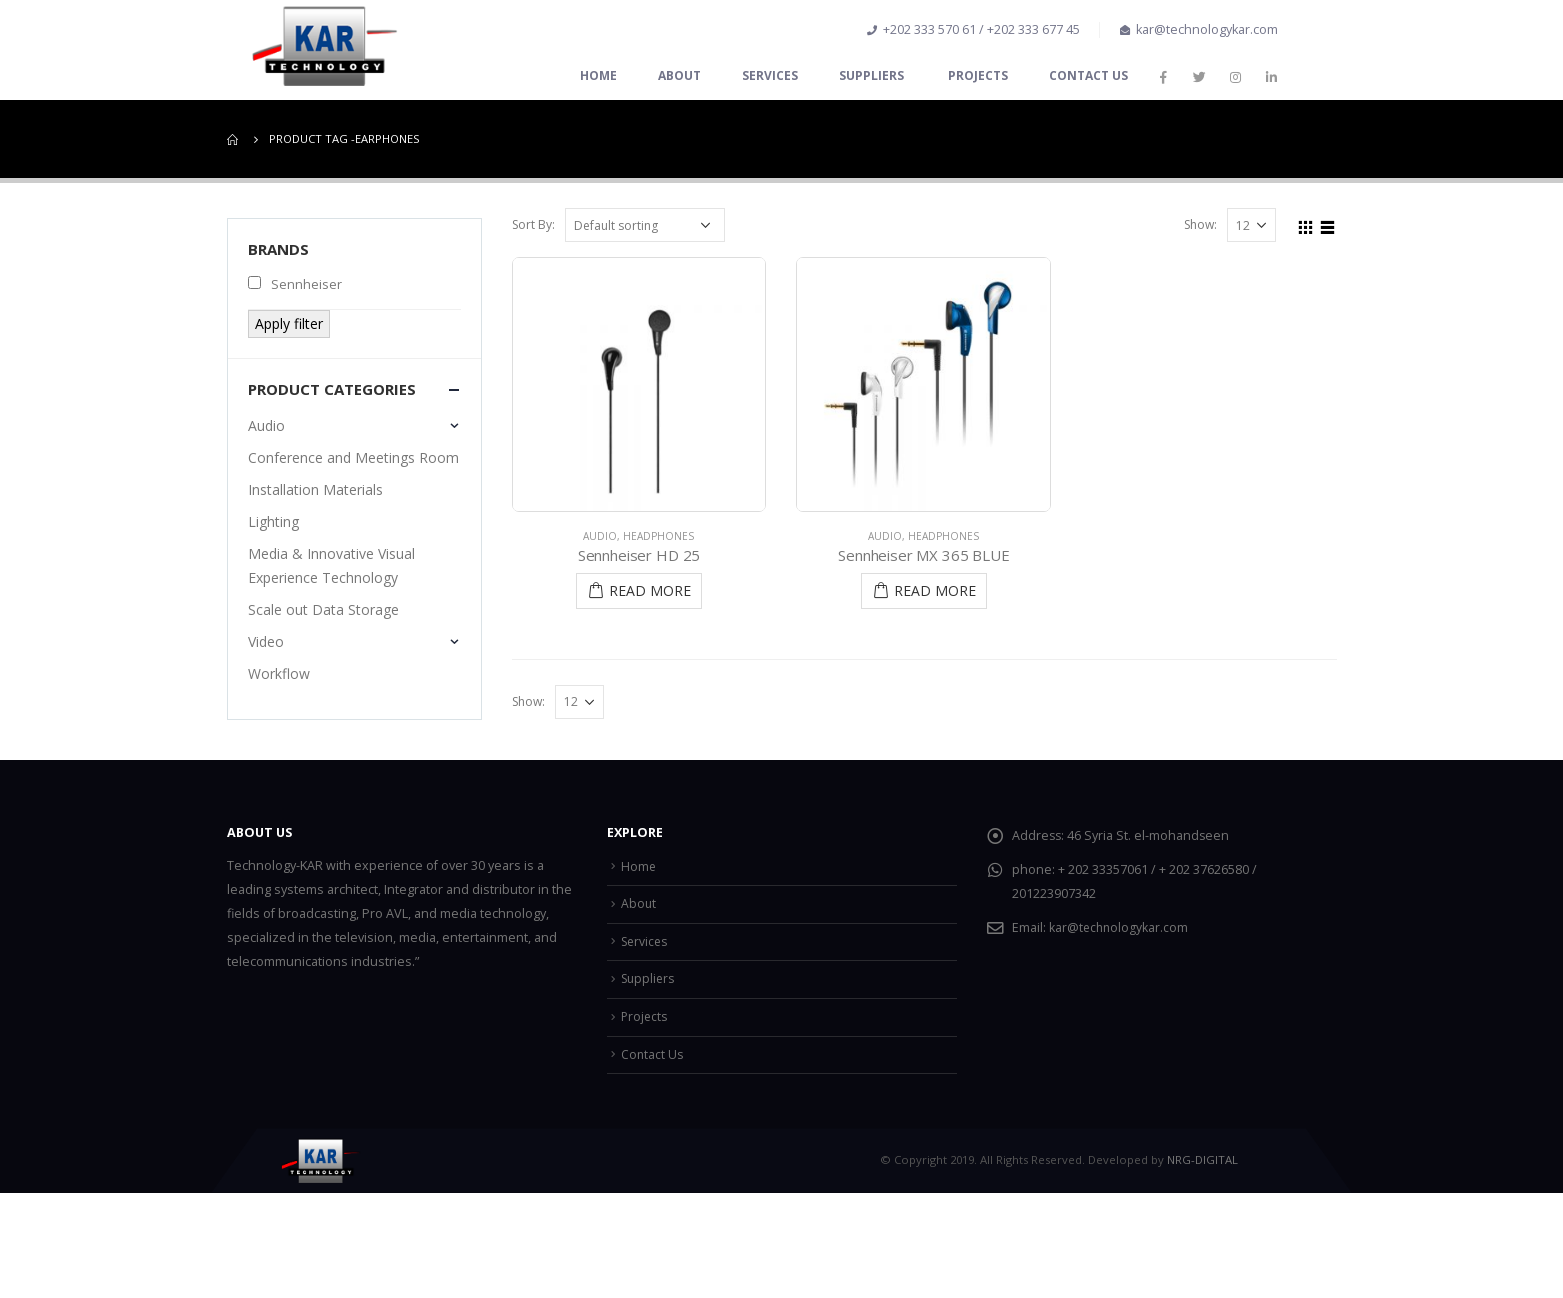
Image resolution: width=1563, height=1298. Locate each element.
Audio (600, 536)
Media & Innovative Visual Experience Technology (331, 565)
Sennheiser (295, 284)
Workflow (279, 673)
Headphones (658, 536)
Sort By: (533, 224)
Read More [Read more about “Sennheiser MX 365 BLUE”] (935, 590)
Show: (1200, 224)
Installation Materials (315, 489)
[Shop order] (645, 225)
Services (770, 75)
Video (266, 641)
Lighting (273, 521)
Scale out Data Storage (323, 609)
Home (598, 75)
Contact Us (1088, 75)
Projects (978, 75)
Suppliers (873, 75)
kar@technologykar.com (1120, 927)
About (679, 75)
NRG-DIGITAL (1202, 1159)
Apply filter (289, 323)
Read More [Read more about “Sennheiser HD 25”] (650, 590)
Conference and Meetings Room (353, 457)
